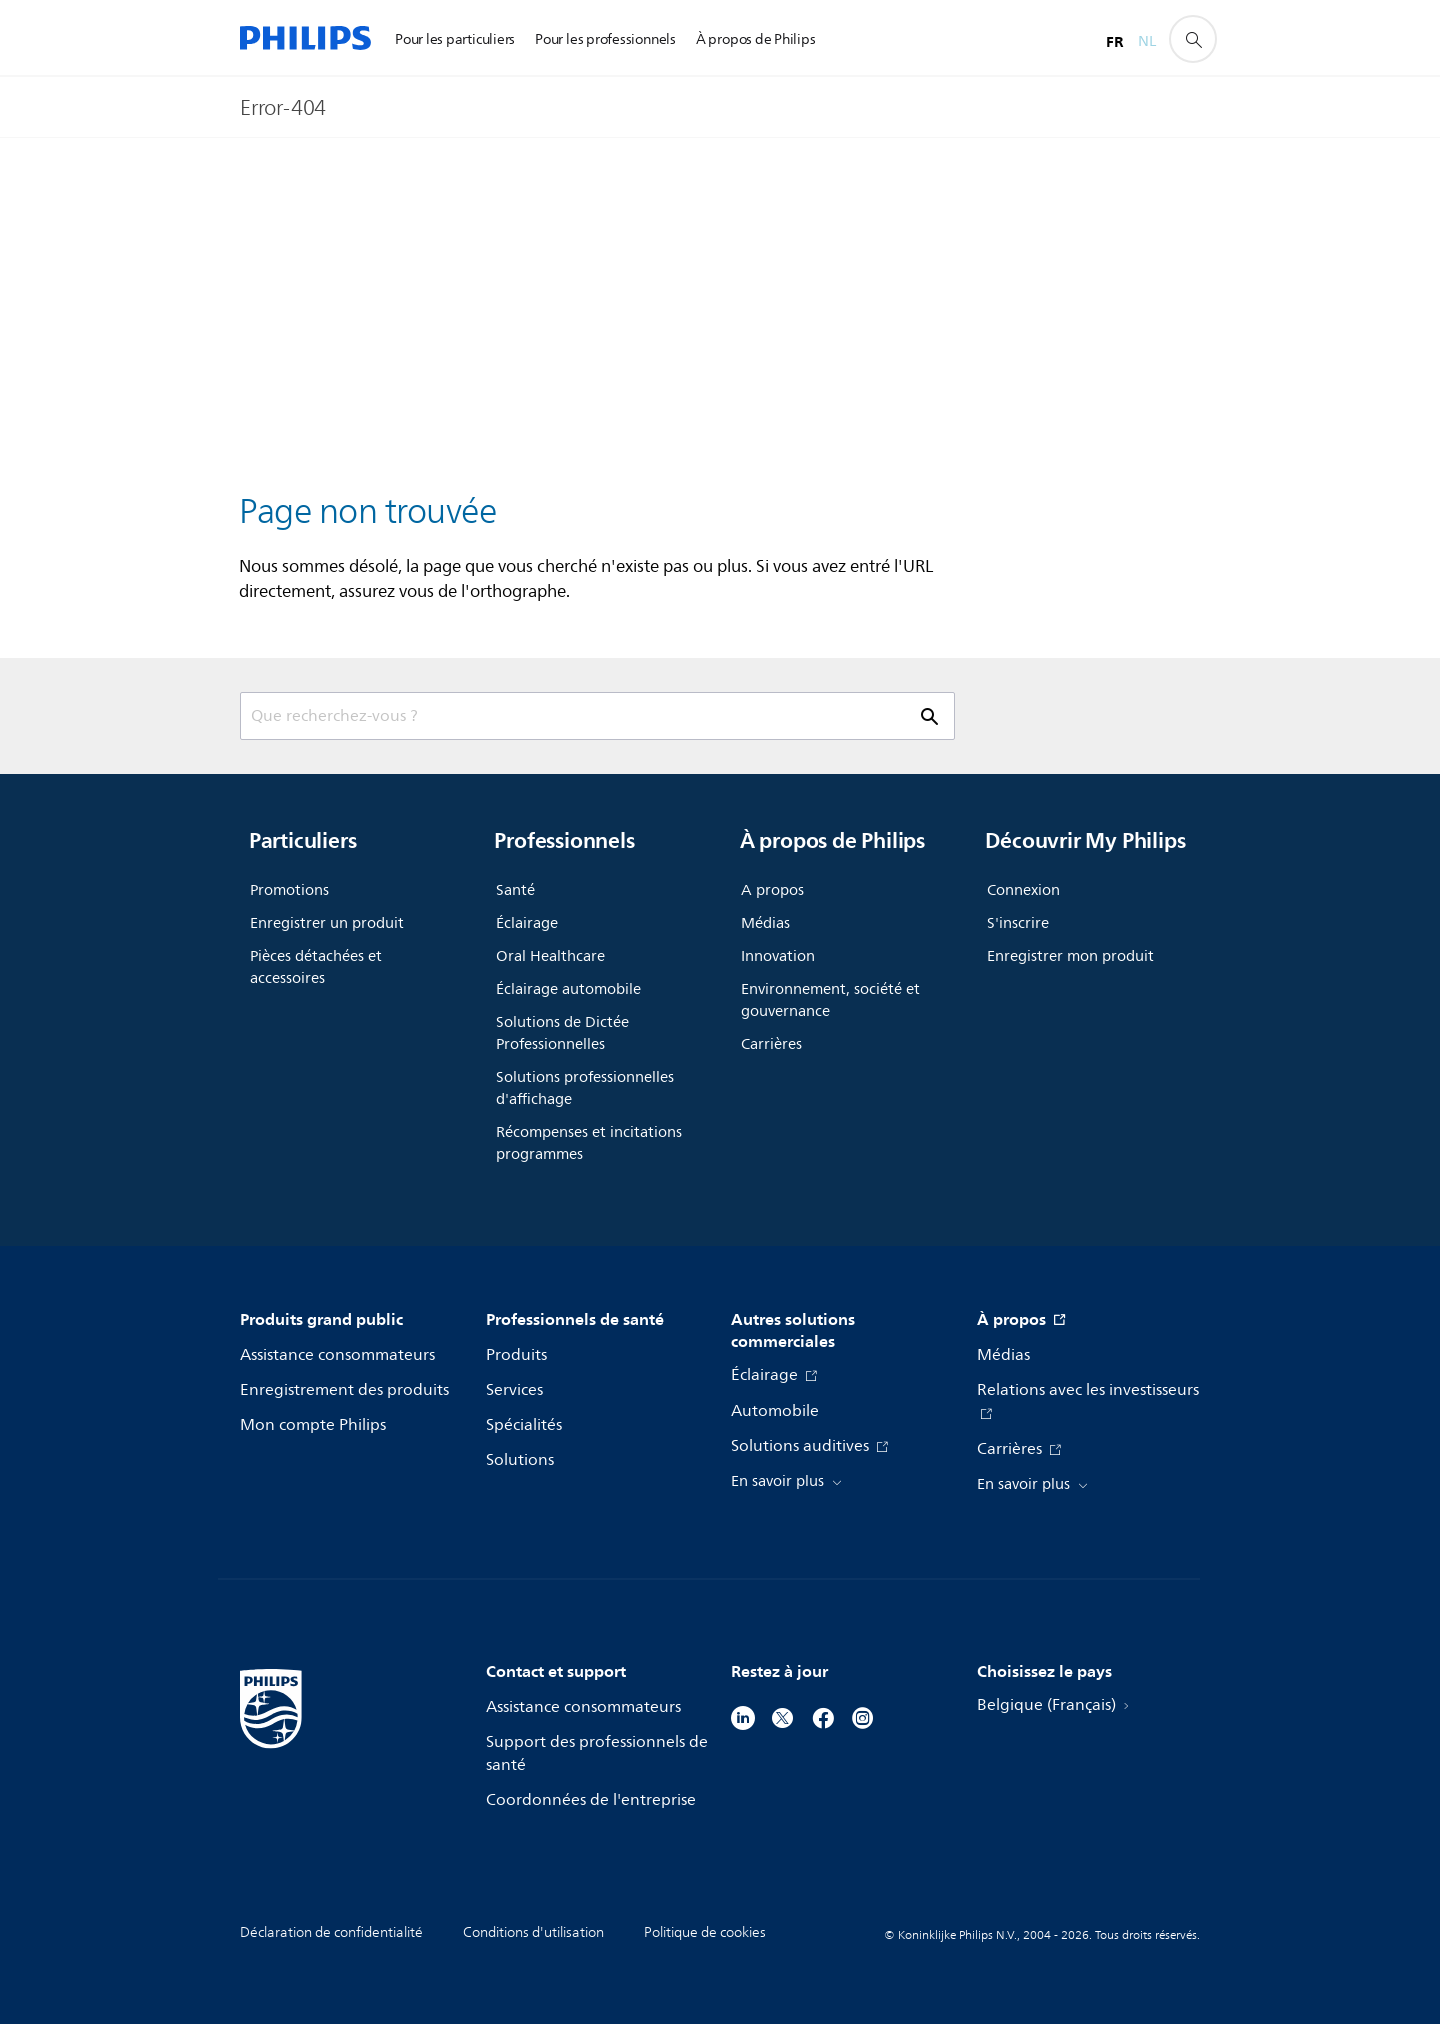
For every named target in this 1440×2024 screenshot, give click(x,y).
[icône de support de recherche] (1193, 39)
